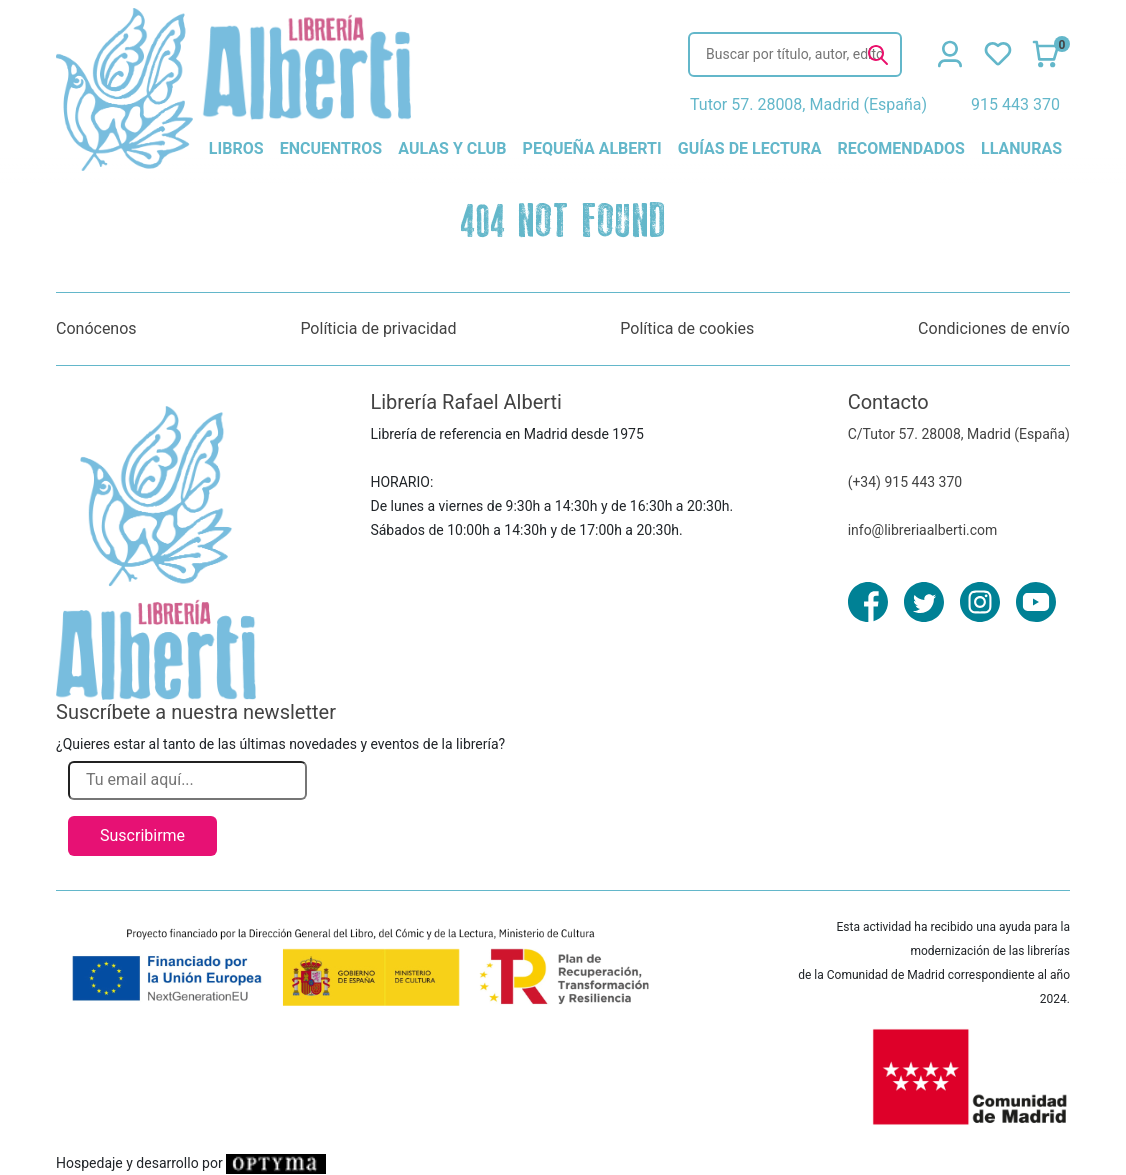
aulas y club (452, 148)
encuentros (331, 148)
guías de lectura (750, 148)
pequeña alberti (592, 148)
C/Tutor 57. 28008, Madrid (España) (959, 434)
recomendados (901, 148)
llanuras (1021, 148)
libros (236, 148)
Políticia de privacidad (378, 328)
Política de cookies (687, 328)
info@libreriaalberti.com (923, 530)
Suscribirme (142, 835)
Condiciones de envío (994, 328)
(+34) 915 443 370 (905, 482)
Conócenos (96, 328)
